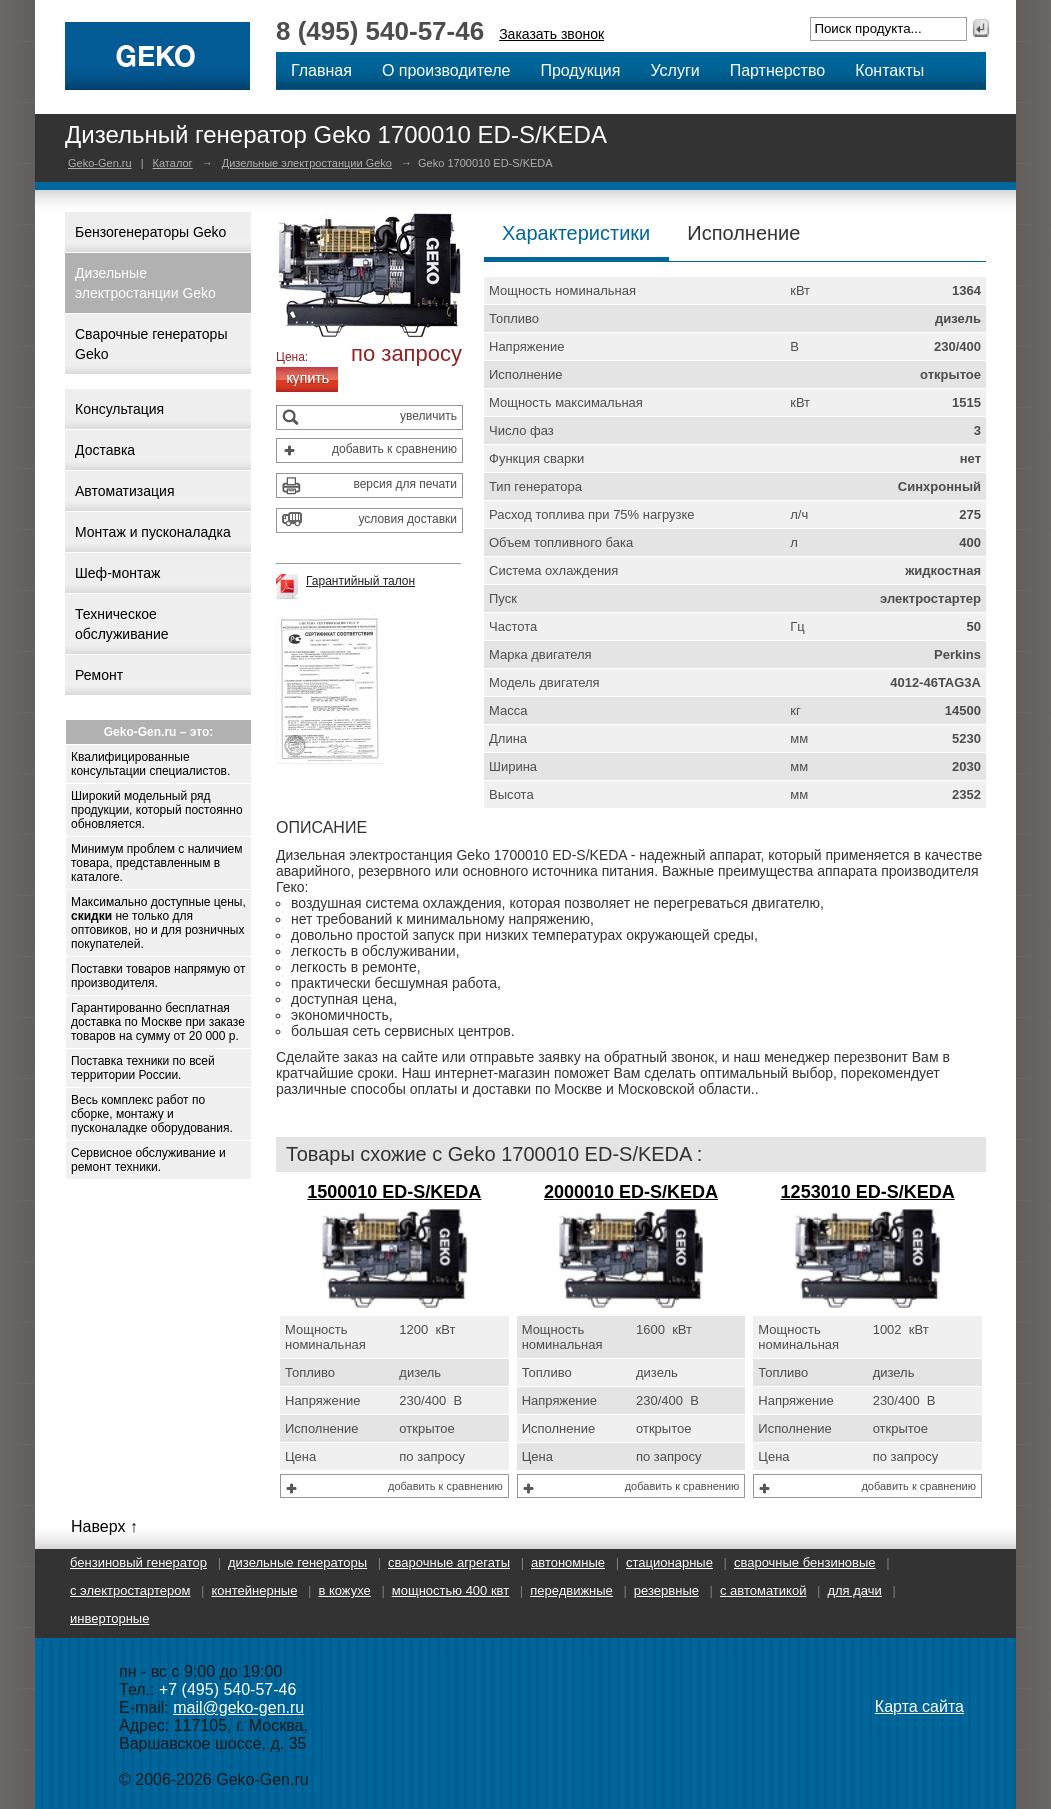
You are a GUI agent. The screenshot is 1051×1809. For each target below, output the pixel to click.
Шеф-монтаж (117, 573)
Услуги (674, 70)
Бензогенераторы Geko (150, 232)
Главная (321, 70)
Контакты (889, 70)
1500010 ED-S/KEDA (394, 1192)
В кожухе (344, 1590)
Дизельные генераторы (297, 1562)
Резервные (666, 1590)
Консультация (119, 409)
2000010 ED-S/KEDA (631, 1192)
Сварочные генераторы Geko (151, 344)
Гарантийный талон (360, 581)
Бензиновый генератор (138, 1562)
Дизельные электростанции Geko (307, 163)
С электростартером (130, 1590)
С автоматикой (763, 1590)
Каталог (173, 163)
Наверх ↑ (104, 1526)
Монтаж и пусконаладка (153, 532)
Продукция (580, 70)
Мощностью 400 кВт (450, 1590)
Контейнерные (254, 1590)
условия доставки (407, 519)
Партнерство (777, 70)
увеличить (428, 416)
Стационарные (669, 1562)
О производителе (446, 70)
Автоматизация (124, 491)
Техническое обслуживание (122, 624)
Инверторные (109, 1618)
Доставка (105, 450)
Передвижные (571, 1590)
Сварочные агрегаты (449, 1562)
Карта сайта (919, 1706)
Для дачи (854, 1590)
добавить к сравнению (394, 449)
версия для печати (405, 484)
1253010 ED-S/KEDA (868, 1192)
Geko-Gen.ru (100, 163)
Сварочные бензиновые (805, 1562)
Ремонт (99, 675)
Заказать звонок (551, 34)
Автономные (568, 1562)
